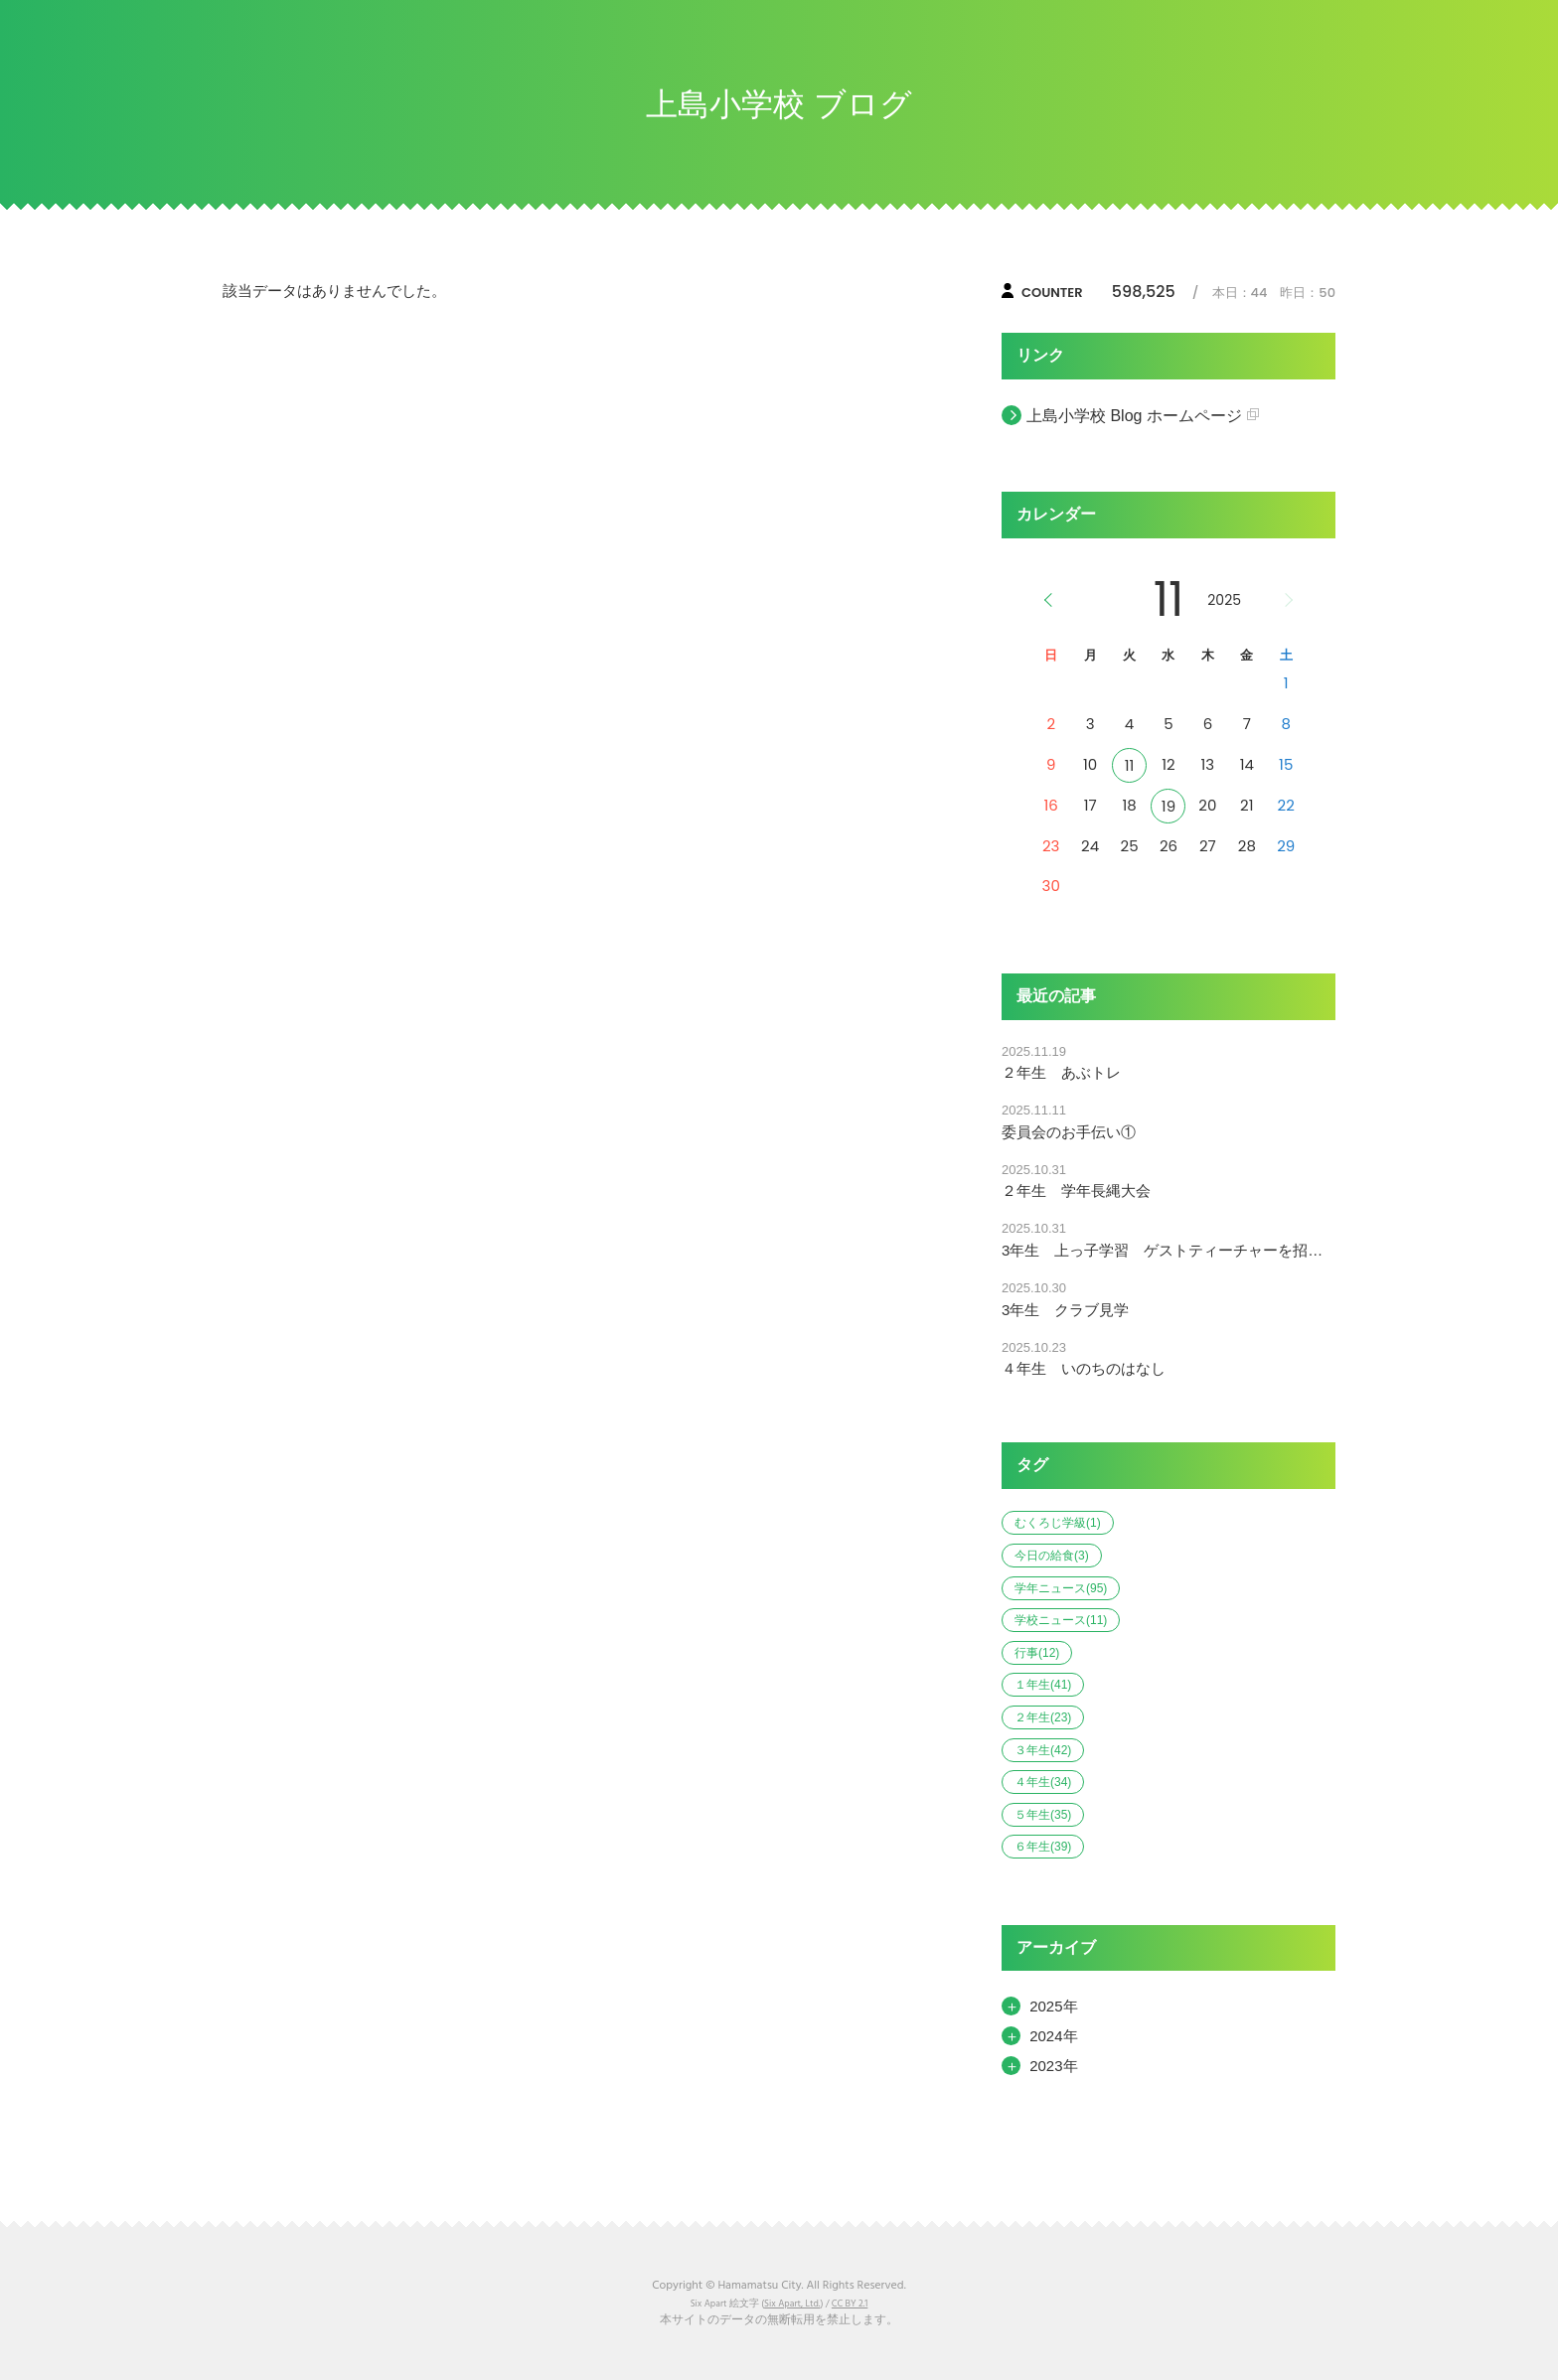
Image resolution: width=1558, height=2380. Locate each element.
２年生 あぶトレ (1061, 1072)
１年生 (1042, 1685)
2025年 (1053, 2006)
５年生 (1042, 1815)
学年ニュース (1060, 1588)
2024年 (1053, 2035)
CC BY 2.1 (849, 2304)
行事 (1036, 1653)
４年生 (1042, 1782)
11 (1130, 765)
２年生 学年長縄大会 (1076, 1190)
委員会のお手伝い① (1069, 1131)
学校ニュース (1060, 1620)
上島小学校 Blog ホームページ (1134, 415)
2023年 (1053, 2065)
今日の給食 (1051, 1555)
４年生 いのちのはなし (1084, 1368)
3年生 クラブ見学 (1065, 1309)
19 (1168, 806)
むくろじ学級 (1057, 1523)
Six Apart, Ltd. (792, 2304)
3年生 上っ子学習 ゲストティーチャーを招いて (1168, 1250)
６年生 (1042, 1847)
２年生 (1042, 1717)
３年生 (1042, 1750)
